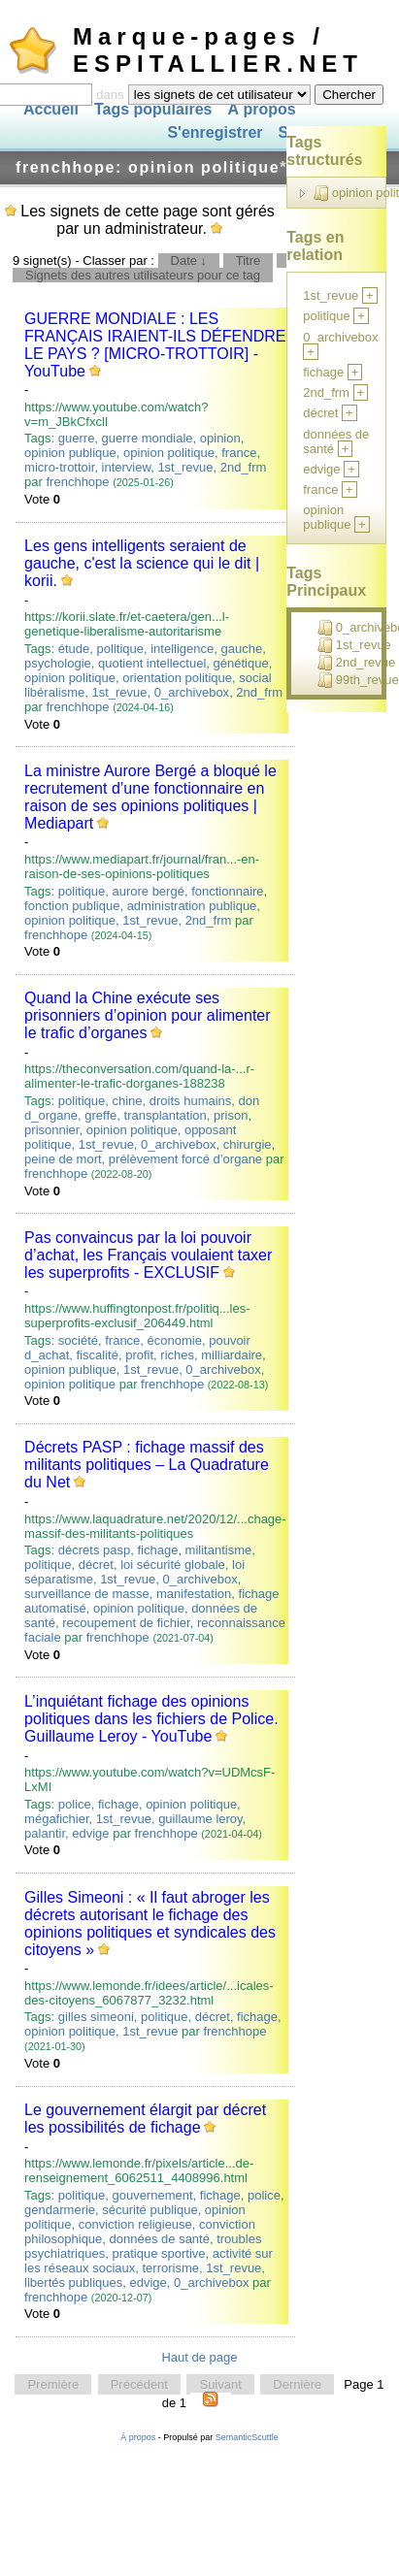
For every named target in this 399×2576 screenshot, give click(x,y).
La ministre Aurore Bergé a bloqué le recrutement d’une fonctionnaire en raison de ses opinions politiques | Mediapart (150, 797)
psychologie (57, 663)
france (238, 452)
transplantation (165, 1115)
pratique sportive (158, 2253)
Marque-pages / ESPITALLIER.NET (218, 50)
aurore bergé (147, 891)
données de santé (160, 2239)
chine (127, 1100)
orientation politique (177, 677)
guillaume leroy (200, 1818)
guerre (76, 438)
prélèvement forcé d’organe (185, 1159)
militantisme (218, 1550)
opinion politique (169, 452)
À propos (261, 109)
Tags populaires (153, 109)
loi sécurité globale (172, 1564)
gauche (242, 648)
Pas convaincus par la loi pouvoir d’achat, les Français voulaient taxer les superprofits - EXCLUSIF (148, 1255)
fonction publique (71, 905)
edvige (90, 1833)
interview (126, 467)
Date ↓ (189, 260)
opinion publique (70, 452)
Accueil (51, 109)
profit (139, 1355)
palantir (44, 1833)
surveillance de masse (87, 1593)
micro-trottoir (59, 467)
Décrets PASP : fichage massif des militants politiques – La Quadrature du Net (146, 1464)
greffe (100, 1115)
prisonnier (51, 1130)
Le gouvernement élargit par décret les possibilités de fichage (145, 2119)
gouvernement (152, 2195)
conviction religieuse (135, 2224)
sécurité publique (149, 2209)
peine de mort (63, 1159)
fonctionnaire (227, 891)
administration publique (192, 905)
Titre (248, 260)
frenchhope (78, 481)
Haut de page (199, 2357)
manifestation (193, 1593)
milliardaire (231, 1355)
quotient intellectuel (152, 663)
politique (120, 648)
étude (74, 648)
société (78, 1340)
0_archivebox (191, 692)
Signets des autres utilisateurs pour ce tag (142, 275)
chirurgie (247, 1144)
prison (231, 1115)
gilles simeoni (96, 2016)
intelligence (182, 648)
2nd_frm (243, 467)
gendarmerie (59, 2209)
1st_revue (185, 467)
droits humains (191, 1100)
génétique (241, 663)
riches (177, 1355)
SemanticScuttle (247, 2437)
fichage (157, 1550)
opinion (220, 438)
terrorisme (171, 2268)
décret (96, 1564)
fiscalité (97, 1355)
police (74, 1804)
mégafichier (56, 1818)
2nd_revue (356, 662)
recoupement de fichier (126, 1622)
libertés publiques (73, 2282)
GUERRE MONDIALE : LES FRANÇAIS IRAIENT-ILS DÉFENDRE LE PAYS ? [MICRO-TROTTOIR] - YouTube (154, 344)
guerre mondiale (147, 438)
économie (175, 1340)
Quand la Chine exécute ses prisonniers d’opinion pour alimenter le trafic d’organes (147, 1015)
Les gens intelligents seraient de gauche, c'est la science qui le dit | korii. (141, 563)
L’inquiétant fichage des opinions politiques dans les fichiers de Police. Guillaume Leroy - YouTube (151, 1719)
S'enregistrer (214, 133)
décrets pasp (94, 1550)
